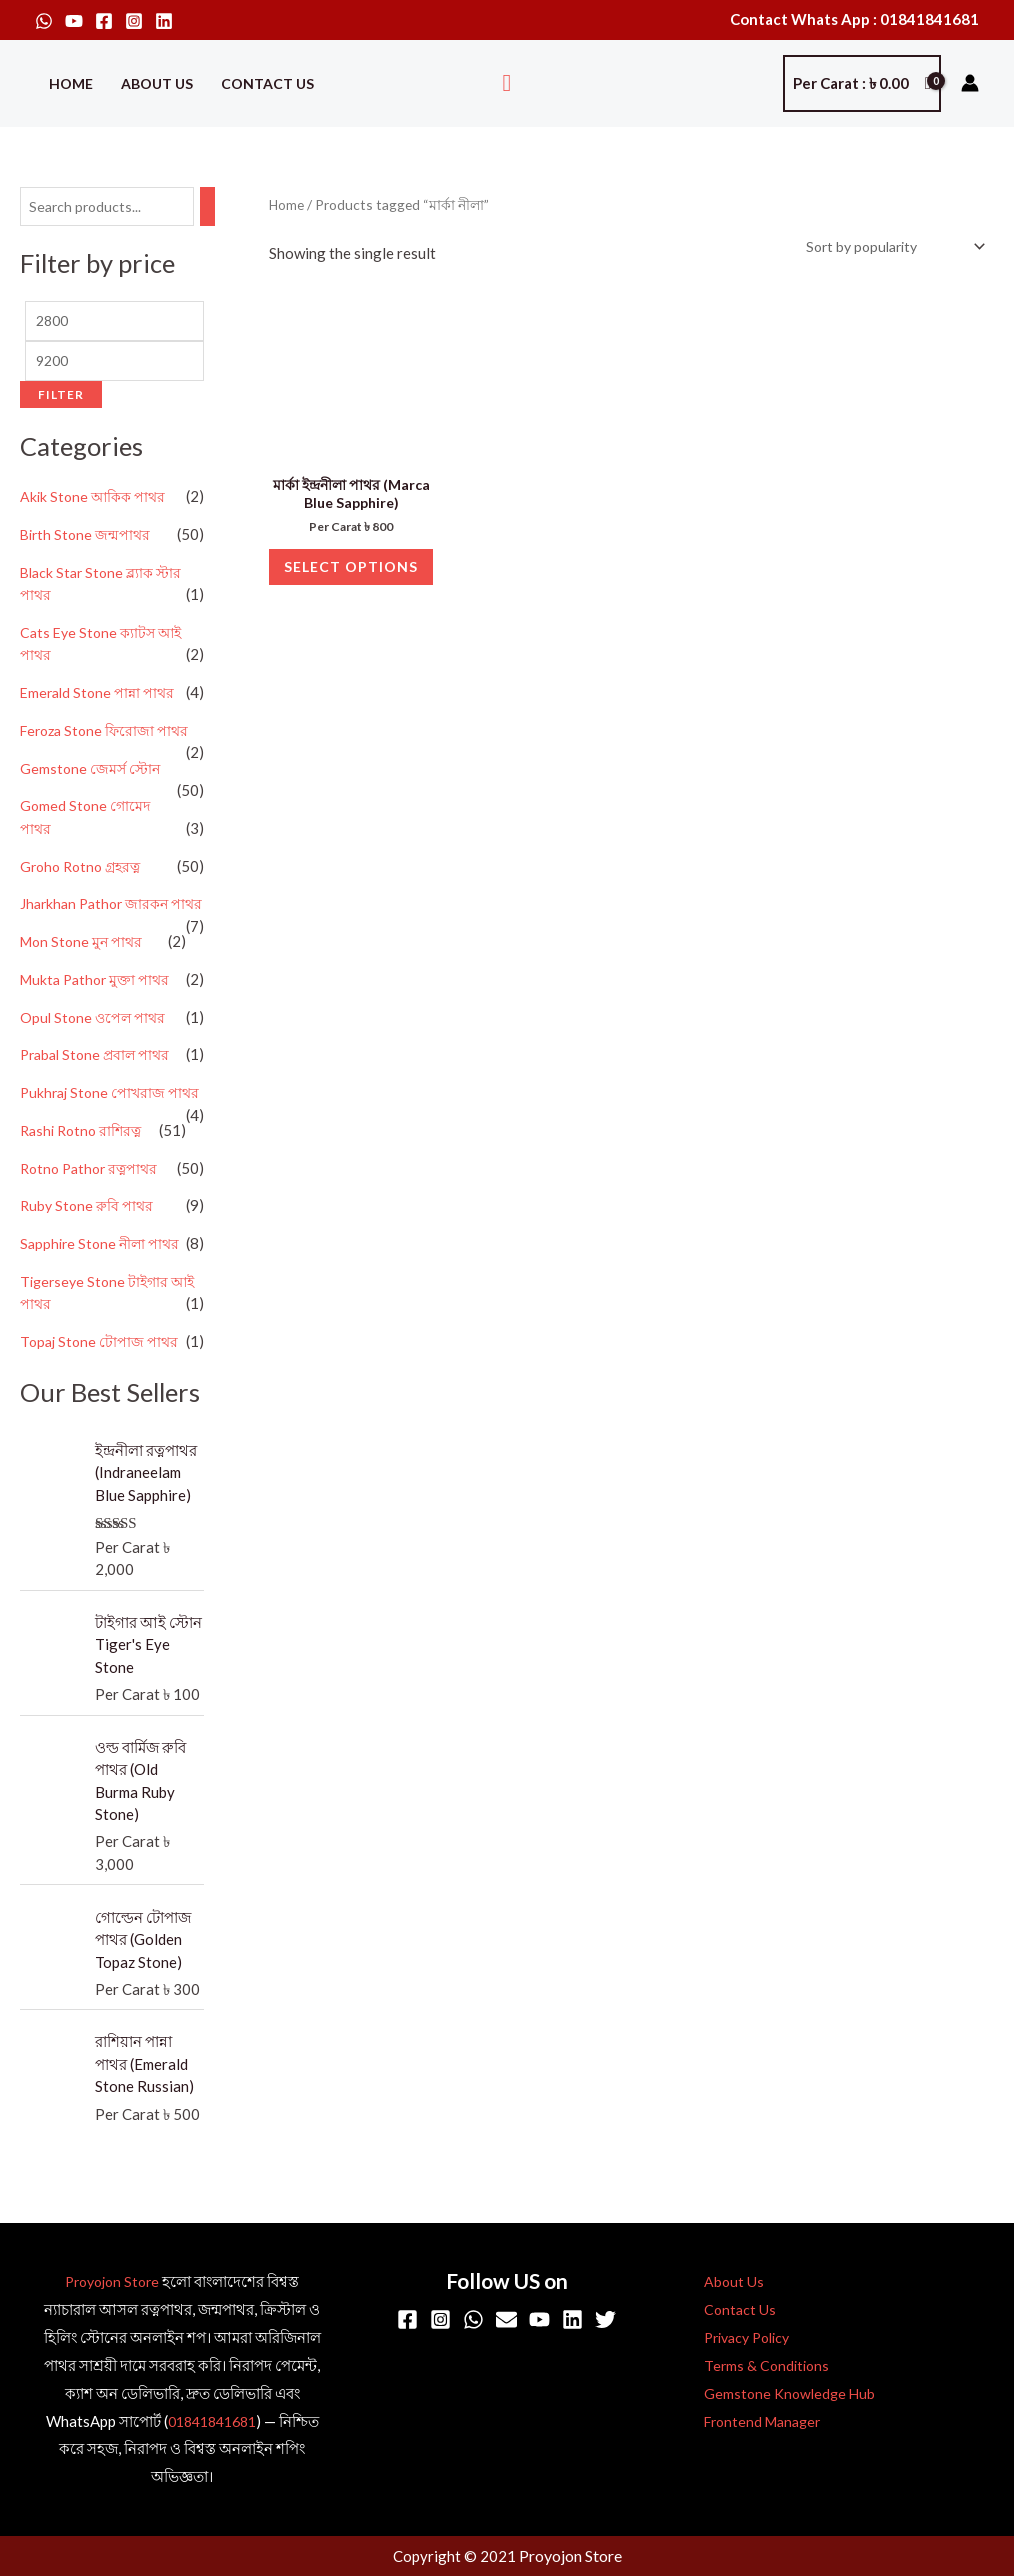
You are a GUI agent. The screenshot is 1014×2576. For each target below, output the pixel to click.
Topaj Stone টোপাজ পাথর (101, 1393)
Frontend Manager (752, 2423)
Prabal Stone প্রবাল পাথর (99, 1084)
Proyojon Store (112, 2283)
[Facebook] (104, 21)
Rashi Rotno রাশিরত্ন (84, 1182)
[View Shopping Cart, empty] (862, 83)
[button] (507, 83)
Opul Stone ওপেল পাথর (95, 1046)
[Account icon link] (970, 83)
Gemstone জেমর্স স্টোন (92, 775)
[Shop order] (885, 247)
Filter (61, 400)
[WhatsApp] (44, 21)
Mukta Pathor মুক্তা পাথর (99, 1008)
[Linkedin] (164, 21)
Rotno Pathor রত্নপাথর (93, 1220)
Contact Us (267, 83)
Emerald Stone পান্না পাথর (100, 699)
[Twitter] (605, 2321)
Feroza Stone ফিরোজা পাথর (108, 737)
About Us (157, 83)
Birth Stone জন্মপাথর (87, 541)
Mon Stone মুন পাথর (84, 971)
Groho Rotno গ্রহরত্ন (84, 873)
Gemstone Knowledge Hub (777, 2395)
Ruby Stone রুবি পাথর (89, 1257)
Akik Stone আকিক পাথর (96, 503)
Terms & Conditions (753, 2367)
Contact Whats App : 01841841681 (854, 19)
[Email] (506, 2321)
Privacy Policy (737, 2339)
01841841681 (211, 2423)
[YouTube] (74, 21)
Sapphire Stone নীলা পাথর (103, 1295)
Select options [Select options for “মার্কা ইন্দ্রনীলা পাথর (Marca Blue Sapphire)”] (351, 590)
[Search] (221, 207)
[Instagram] (134, 21)
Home (71, 83)
